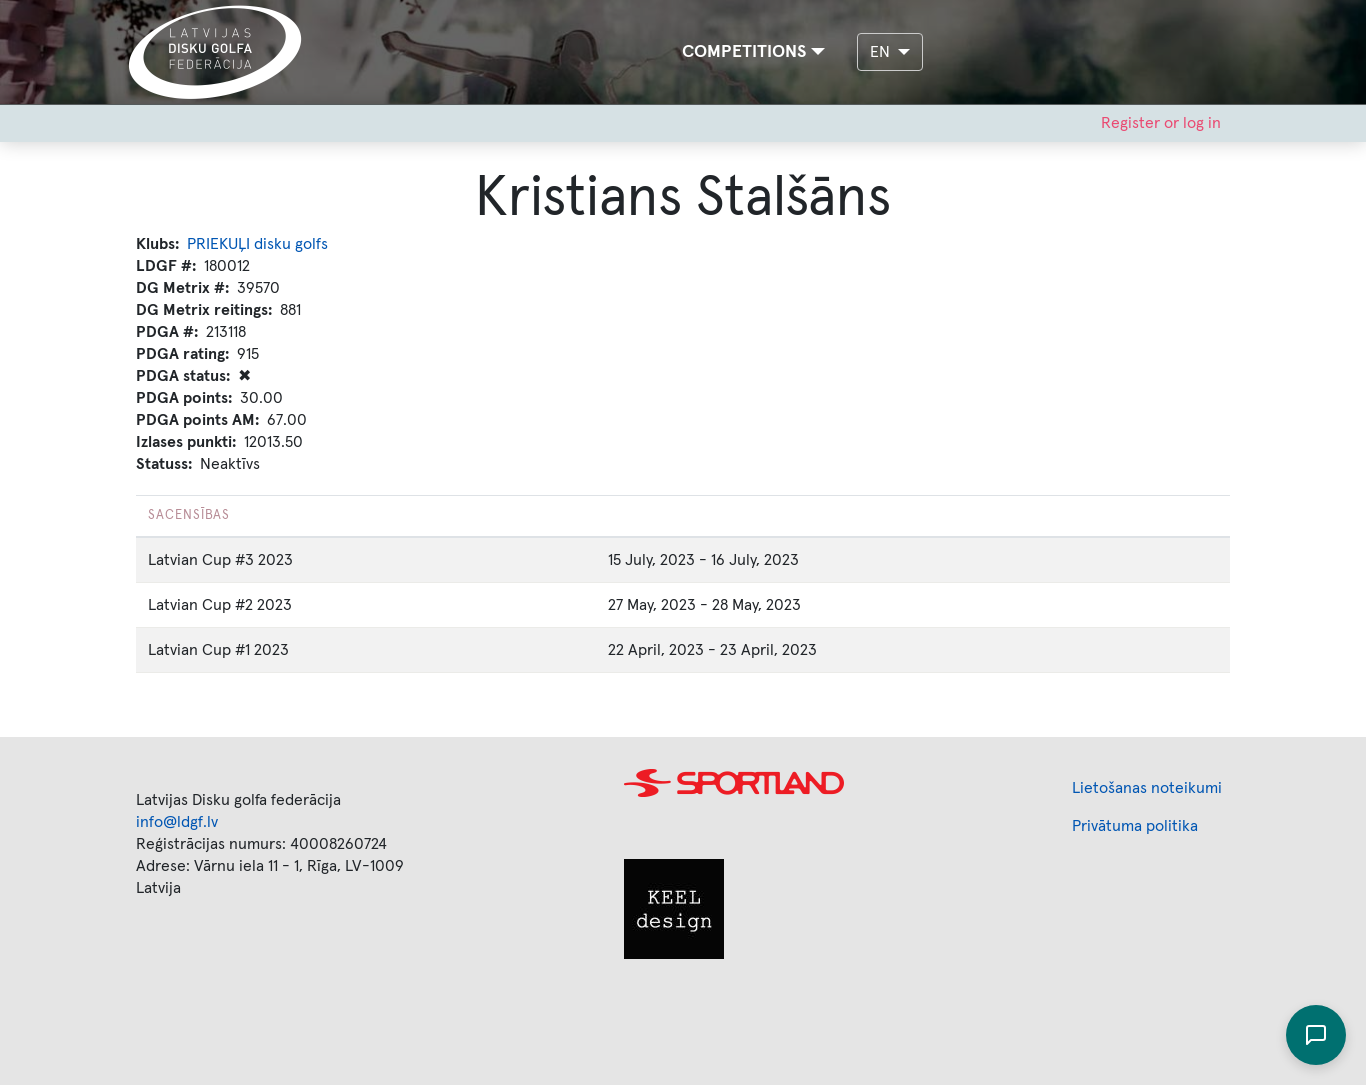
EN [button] (882, 52)
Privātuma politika (1135, 826)
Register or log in (1161, 123)
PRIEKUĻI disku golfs (257, 244)
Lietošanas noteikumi (1147, 788)
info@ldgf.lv (177, 822)
